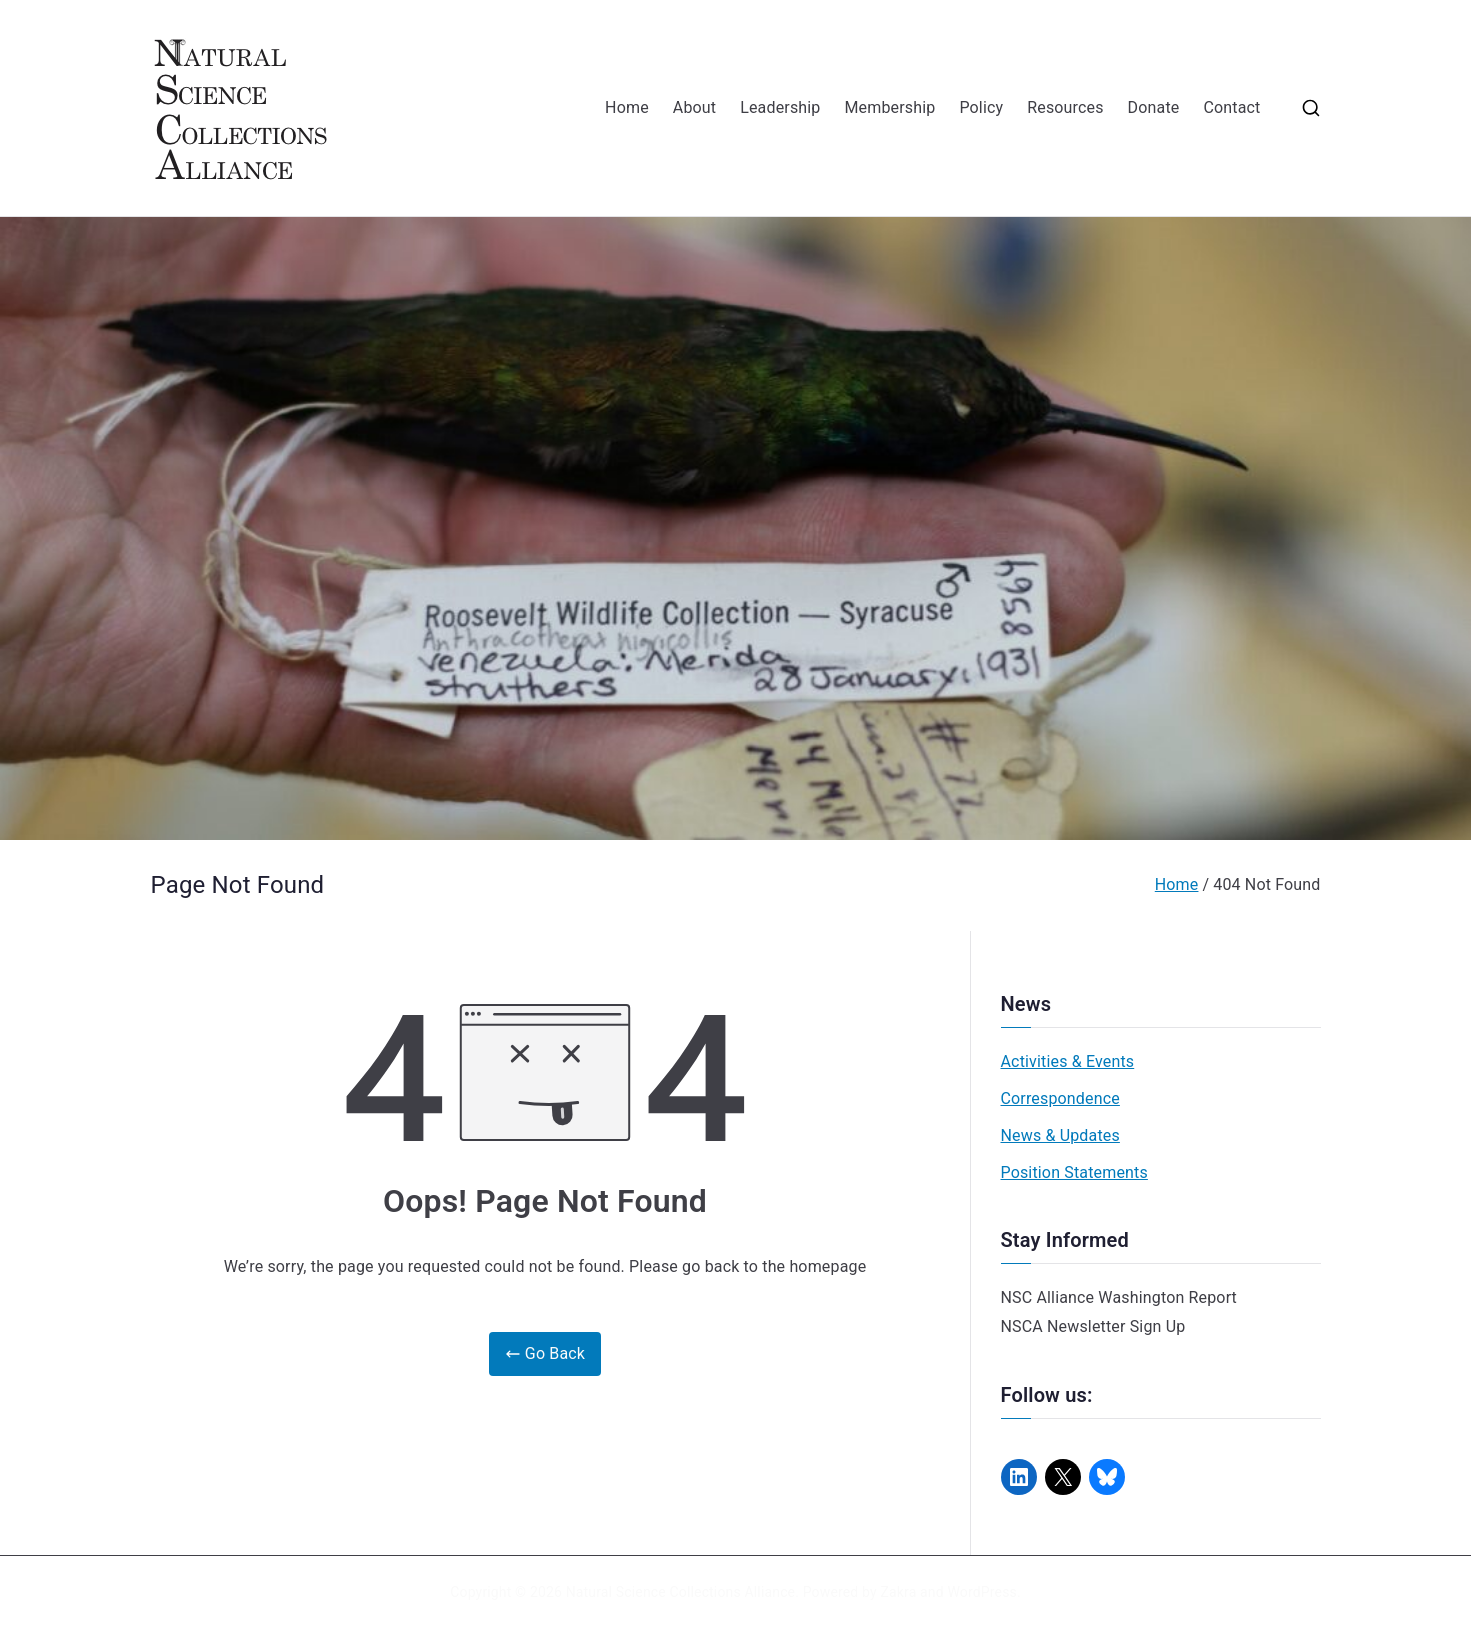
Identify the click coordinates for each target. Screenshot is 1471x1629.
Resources (1065, 107)
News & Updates (1060, 1135)
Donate (1154, 107)
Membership (889, 107)
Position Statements (1074, 1172)
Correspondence (1060, 1098)
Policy (981, 107)
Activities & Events (1068, 1061)
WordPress (981, 1592)
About (694, 107)
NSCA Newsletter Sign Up (1093, 1326)
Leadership (780, 107)
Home (627, 107)
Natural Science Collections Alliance (681, 1592)
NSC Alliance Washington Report (1119, 1297)
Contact (1231, 107)
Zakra (898, 1592)
